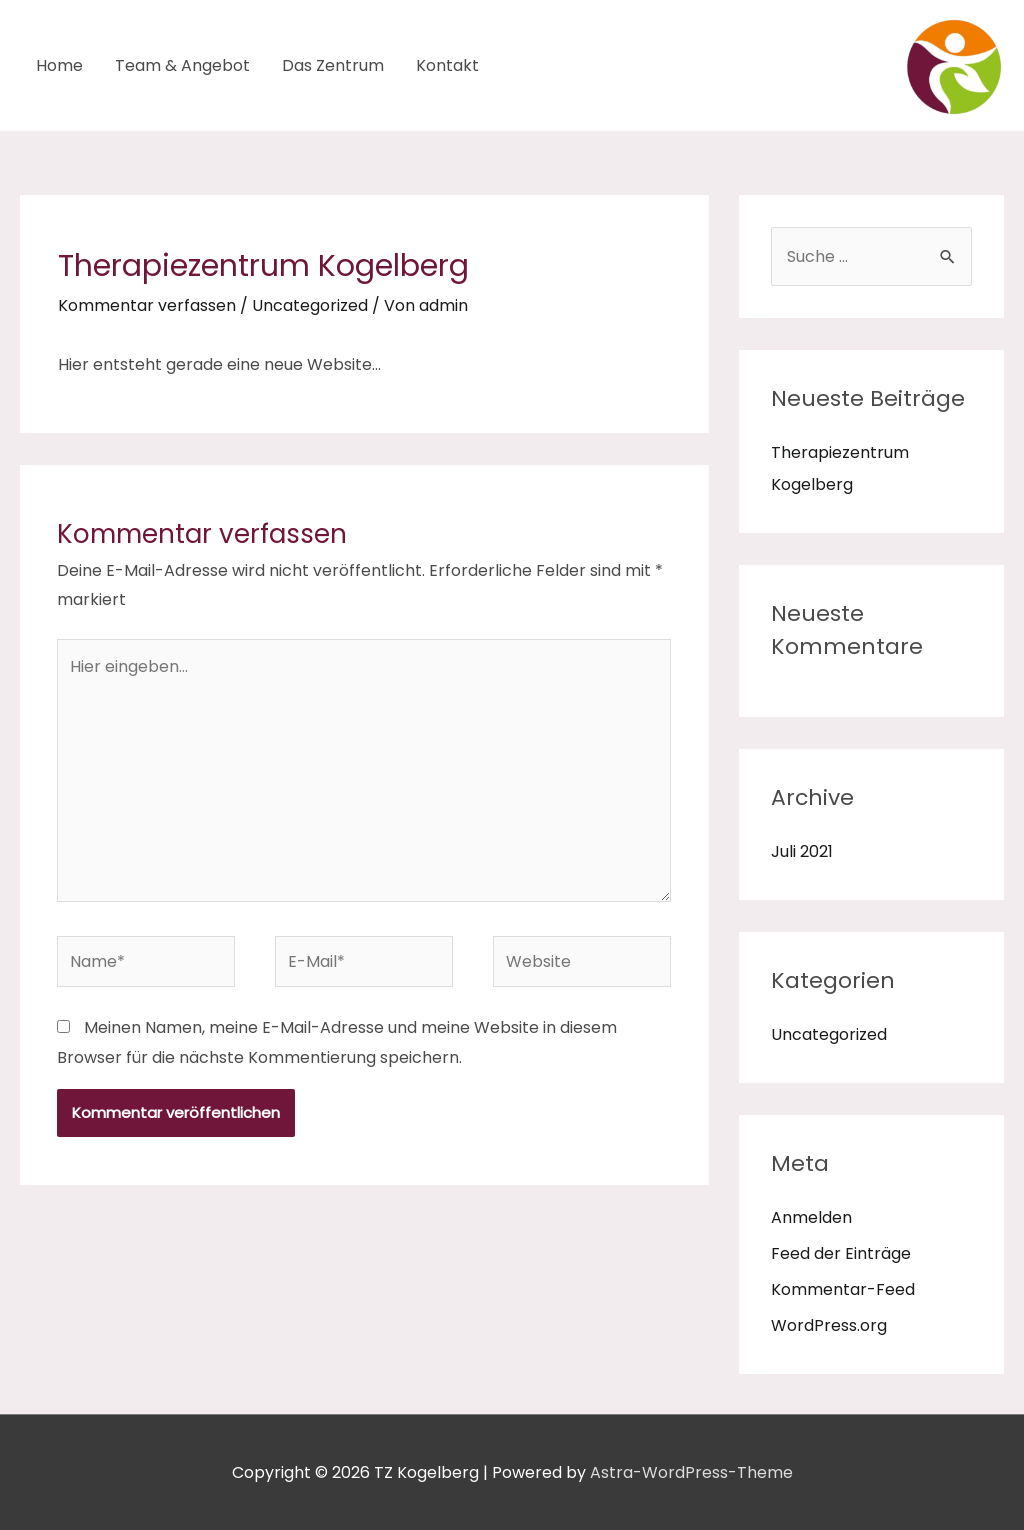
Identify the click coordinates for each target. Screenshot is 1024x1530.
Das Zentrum (333, 65)
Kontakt (447, 65)
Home (59, 65)
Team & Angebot (182, 65)
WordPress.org (829, 1325)
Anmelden (811, 1217)
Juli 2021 (802, 851)
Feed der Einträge (841, 1253)
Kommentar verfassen (147, 305)
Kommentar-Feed (843, 1289)
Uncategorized (310, 305)
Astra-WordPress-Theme (691, 1472)
